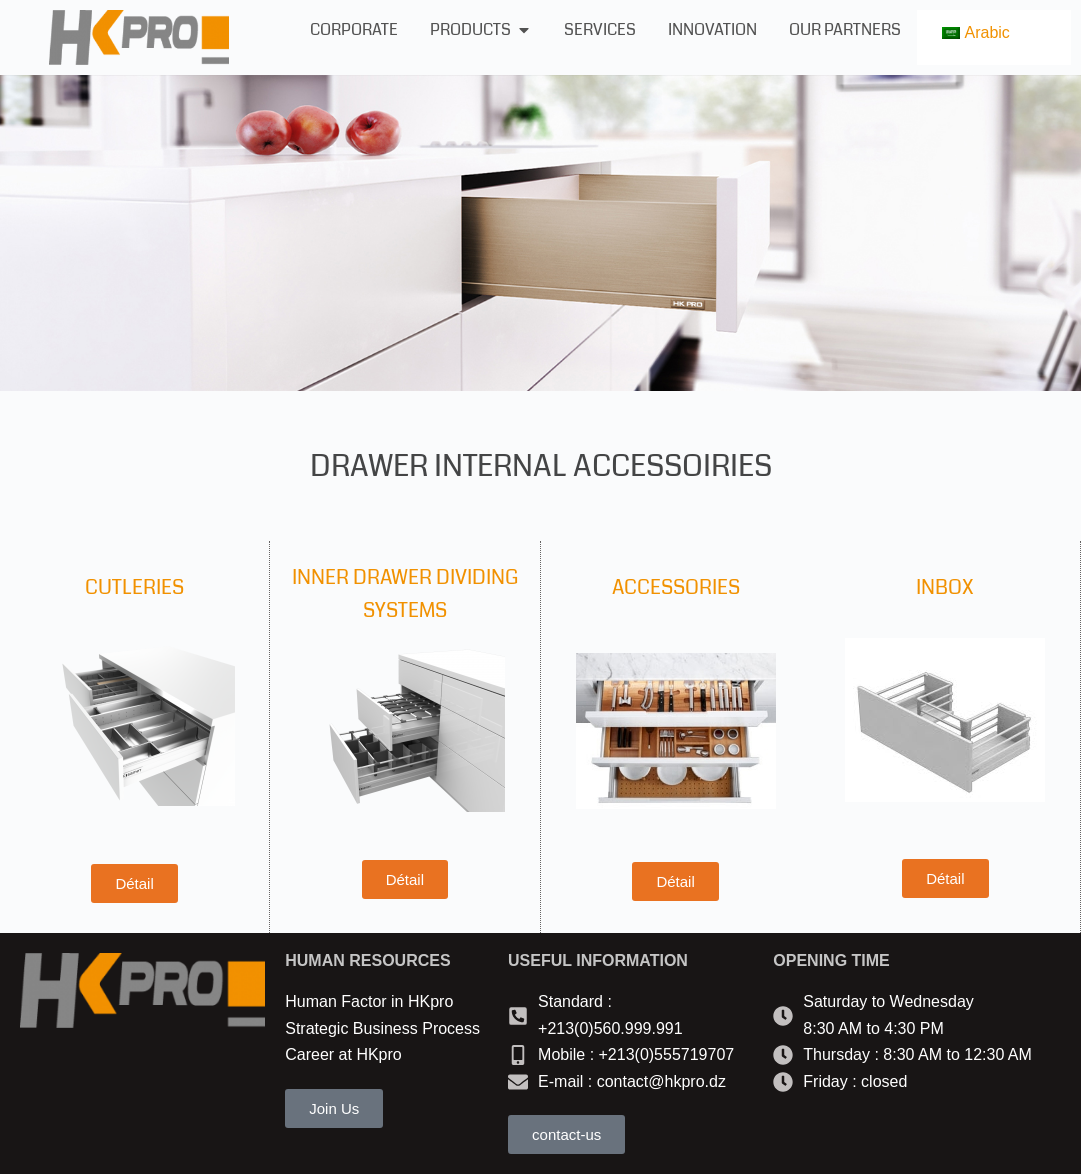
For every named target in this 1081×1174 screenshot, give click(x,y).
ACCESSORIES (676, 587)
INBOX (945, 587)
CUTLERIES (134, 587)
